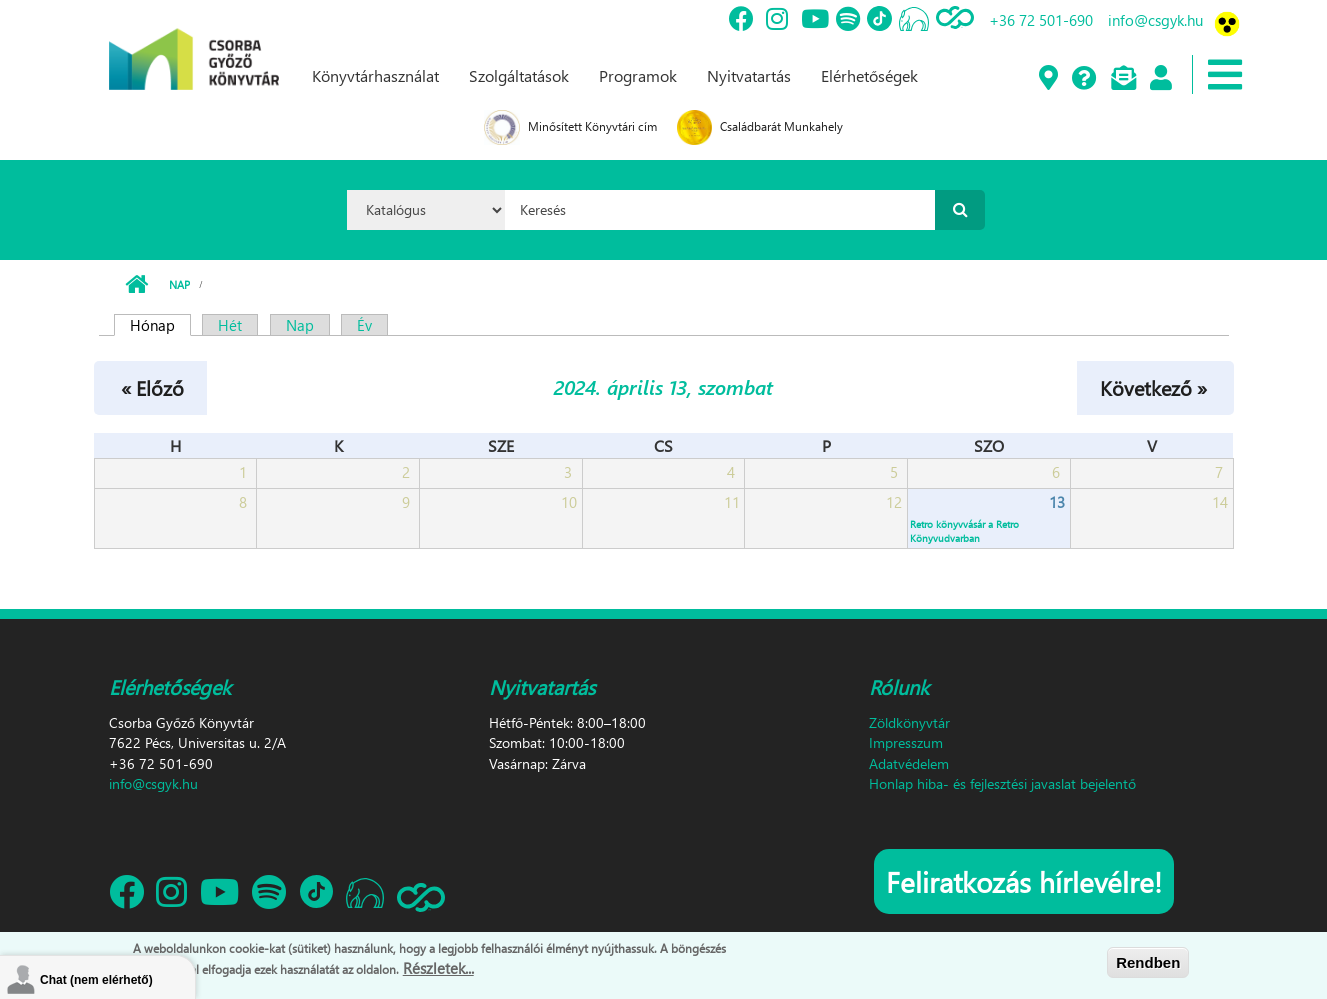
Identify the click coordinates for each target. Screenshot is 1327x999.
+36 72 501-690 (1041, 20)
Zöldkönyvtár (909, 722)
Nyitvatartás (749, 75)
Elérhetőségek (869, 75)
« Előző (152, 387)
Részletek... (438, 968)
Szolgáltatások (519, 75)
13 (1057, 502)
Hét (230, 325)
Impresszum (906, 742)
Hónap (160, 325)
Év (364, 325)
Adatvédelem (909, 763)
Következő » (1153, 387)
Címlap (136, 285)
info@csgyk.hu (1155, 20)
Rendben (1148, 962)
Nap (179, 284)
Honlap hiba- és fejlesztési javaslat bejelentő (1002, 783)
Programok (638, 75)
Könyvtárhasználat (375, 75)
